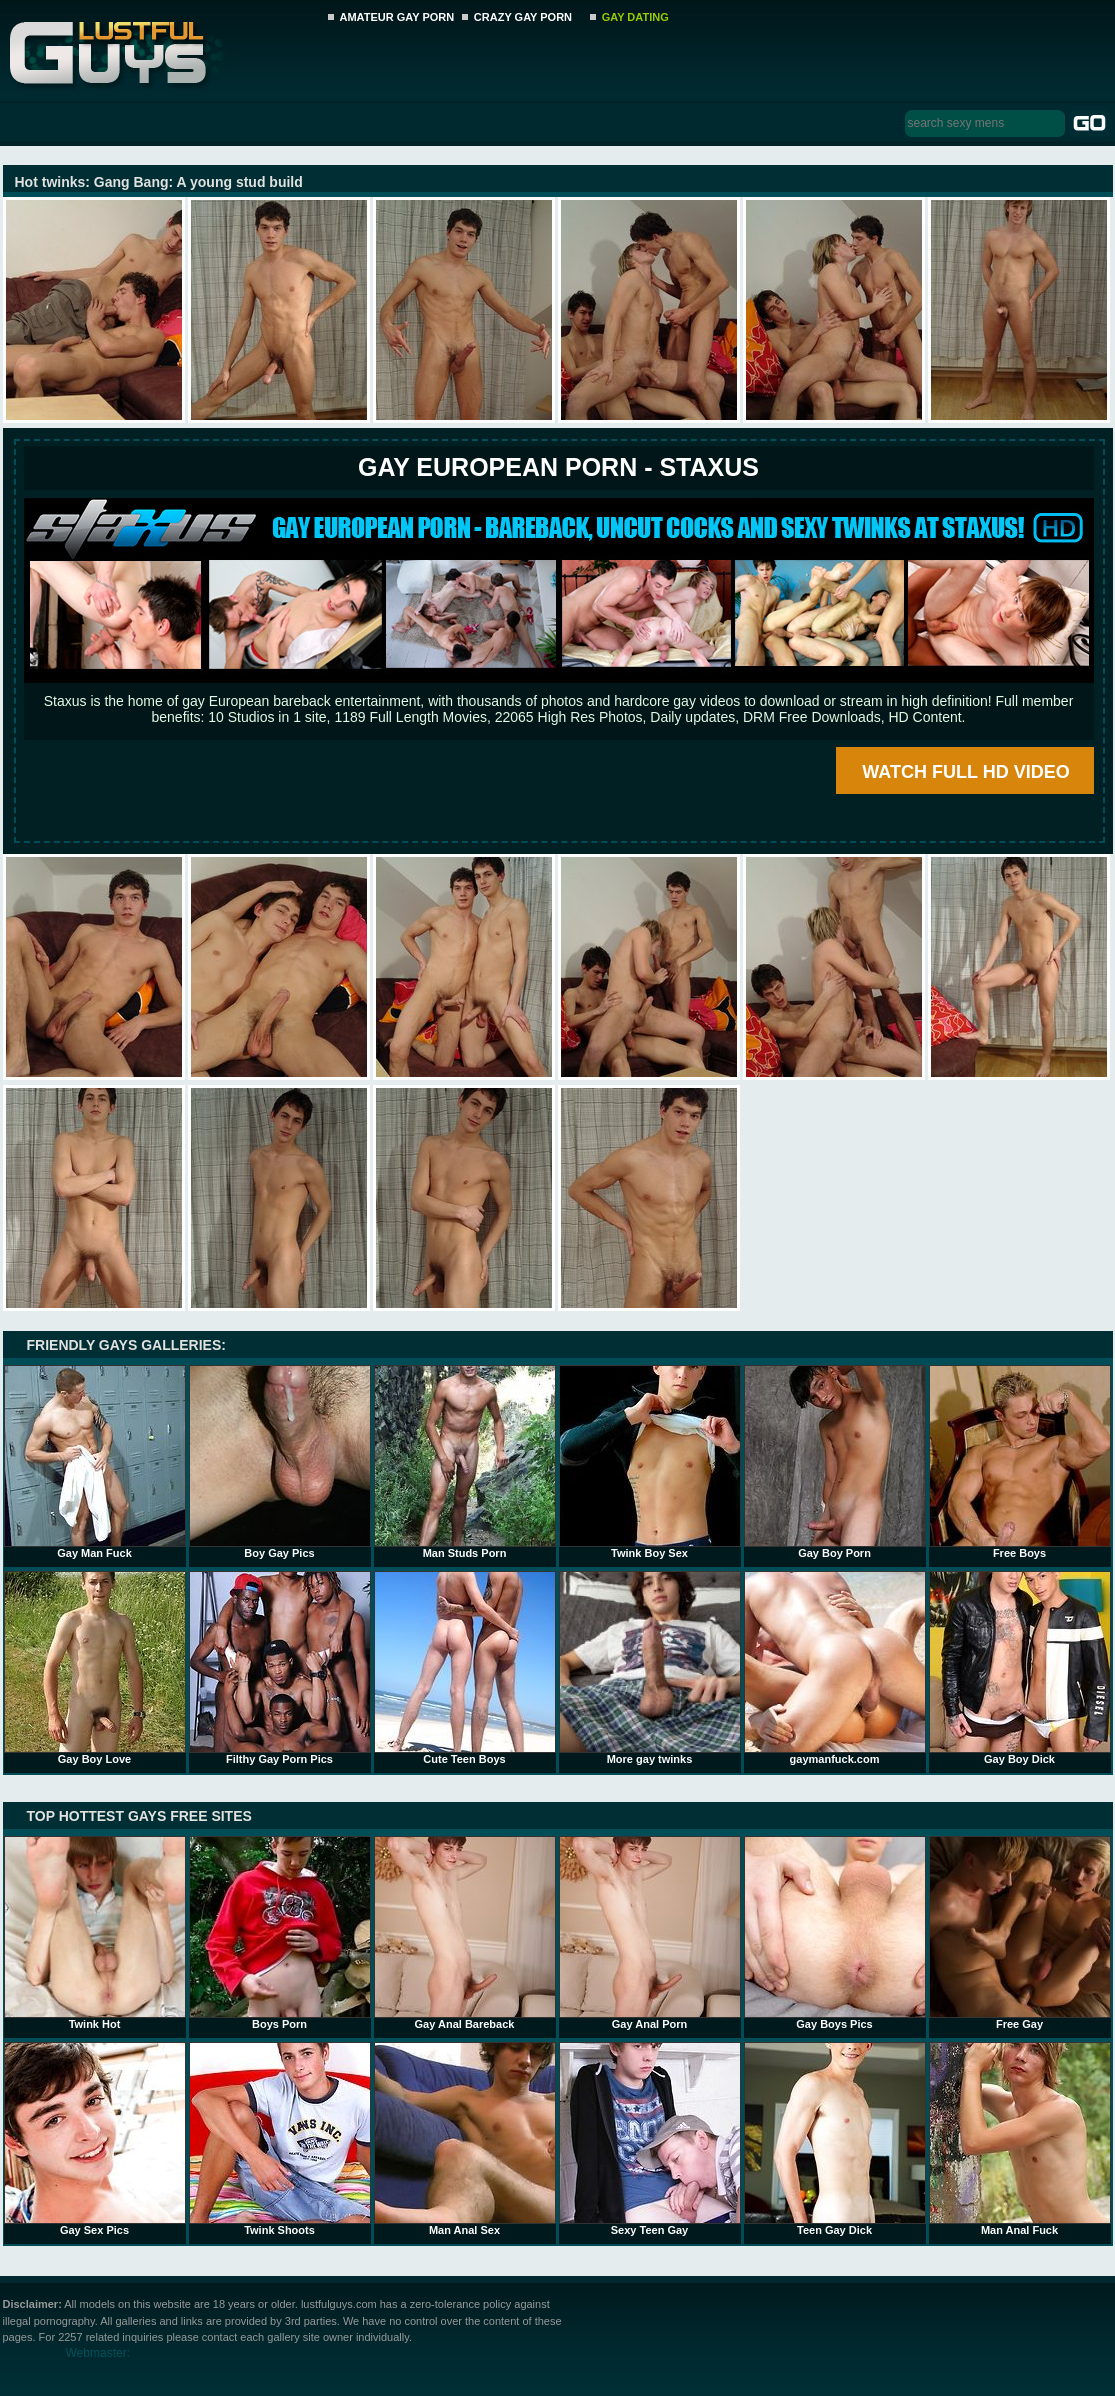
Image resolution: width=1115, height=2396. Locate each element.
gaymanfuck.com (835, 1668)
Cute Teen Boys (465, 1668)
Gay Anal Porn (650, 1933)
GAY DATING (635, 17)
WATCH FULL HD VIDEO (965, 772)
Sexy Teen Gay (650, 2139)
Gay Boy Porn (835, 1462)
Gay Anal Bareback (465, 1933)
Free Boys (1020, 1462)
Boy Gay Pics (280, 1462)
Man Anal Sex (465, 2139)
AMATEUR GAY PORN (397, 17)
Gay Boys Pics (835, 1933)
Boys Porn (280, 1933)
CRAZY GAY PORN (523, 17)
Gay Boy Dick (1020, 1668)
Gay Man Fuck (95, 1462)
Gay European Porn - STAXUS (558, 467)
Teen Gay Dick (835, 2139)
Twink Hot (95, 1933)
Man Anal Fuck (1020, 2139)
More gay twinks (650, 1668)
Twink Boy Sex (650, 1462)
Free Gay (1020, 1933)
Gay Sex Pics (95, 2139)
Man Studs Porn (465, 1462)
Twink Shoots (280, 2139)
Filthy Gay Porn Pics (280, 1668)
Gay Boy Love (95, 1668)
